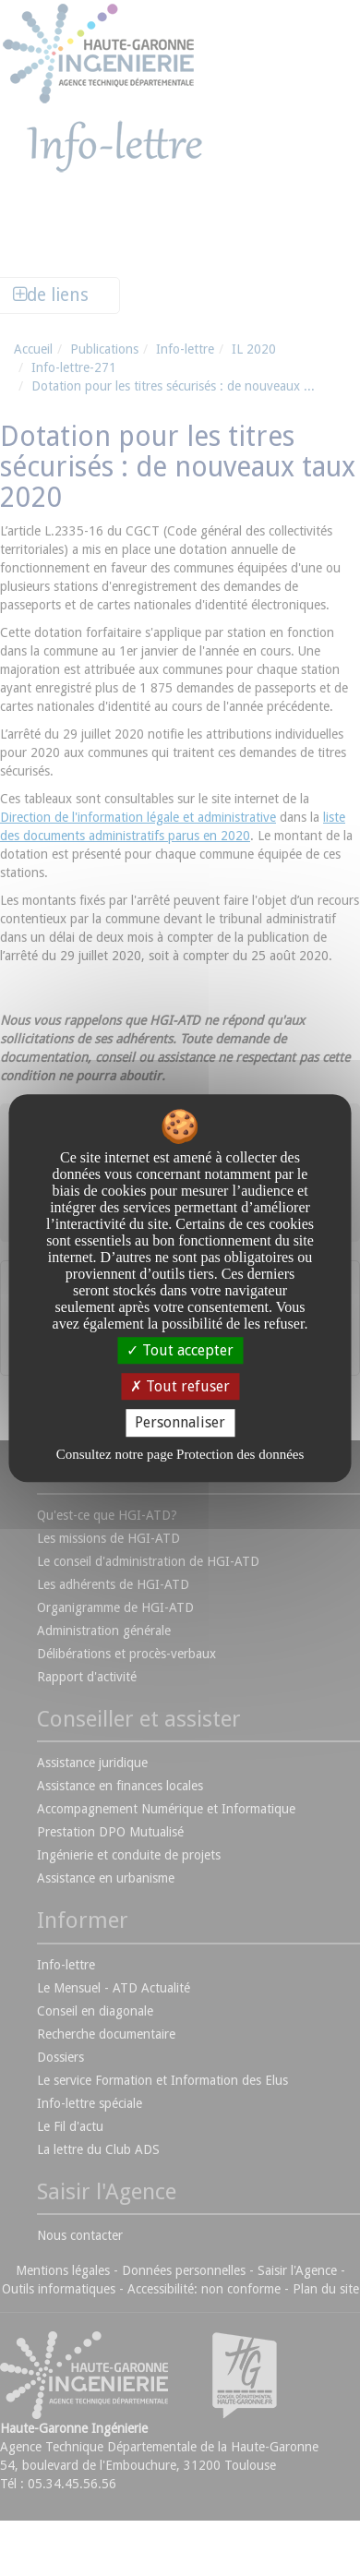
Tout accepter (180, 1350)
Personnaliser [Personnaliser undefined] (180, 1423)
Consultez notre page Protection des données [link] (180, 1454)
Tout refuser (180, 1386)
